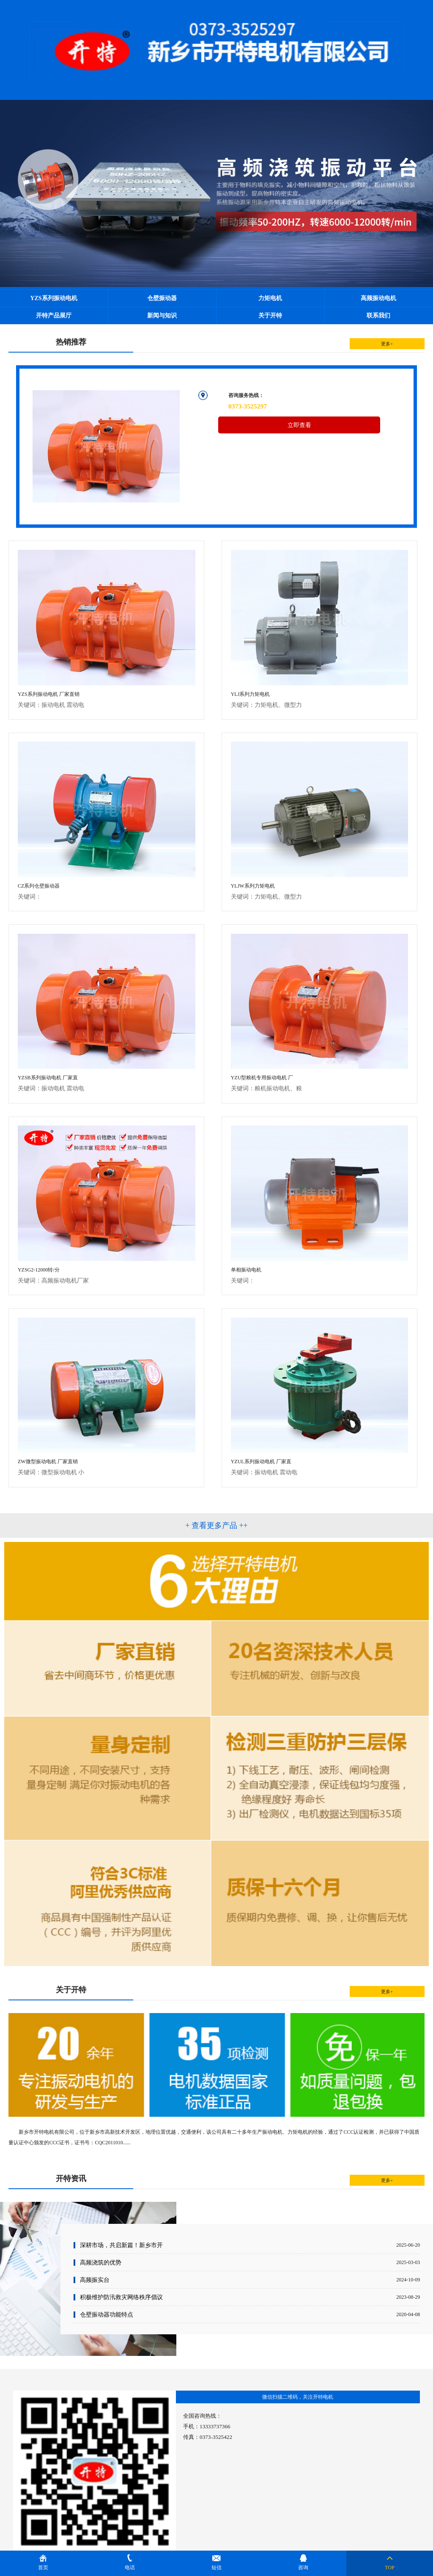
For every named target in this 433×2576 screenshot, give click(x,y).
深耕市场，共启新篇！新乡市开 (121, 2245)
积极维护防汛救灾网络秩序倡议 (121, 2297)
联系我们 (378, 315)
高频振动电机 (378, 298)
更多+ (387, 343)
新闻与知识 (162, 315)
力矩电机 (270, 298)
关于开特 (270, 315)
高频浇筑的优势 (100, 2262)
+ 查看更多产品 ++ (216, 1525)
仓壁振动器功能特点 (106, 2314)
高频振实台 (95, 2279)
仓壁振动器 (162, 298)
